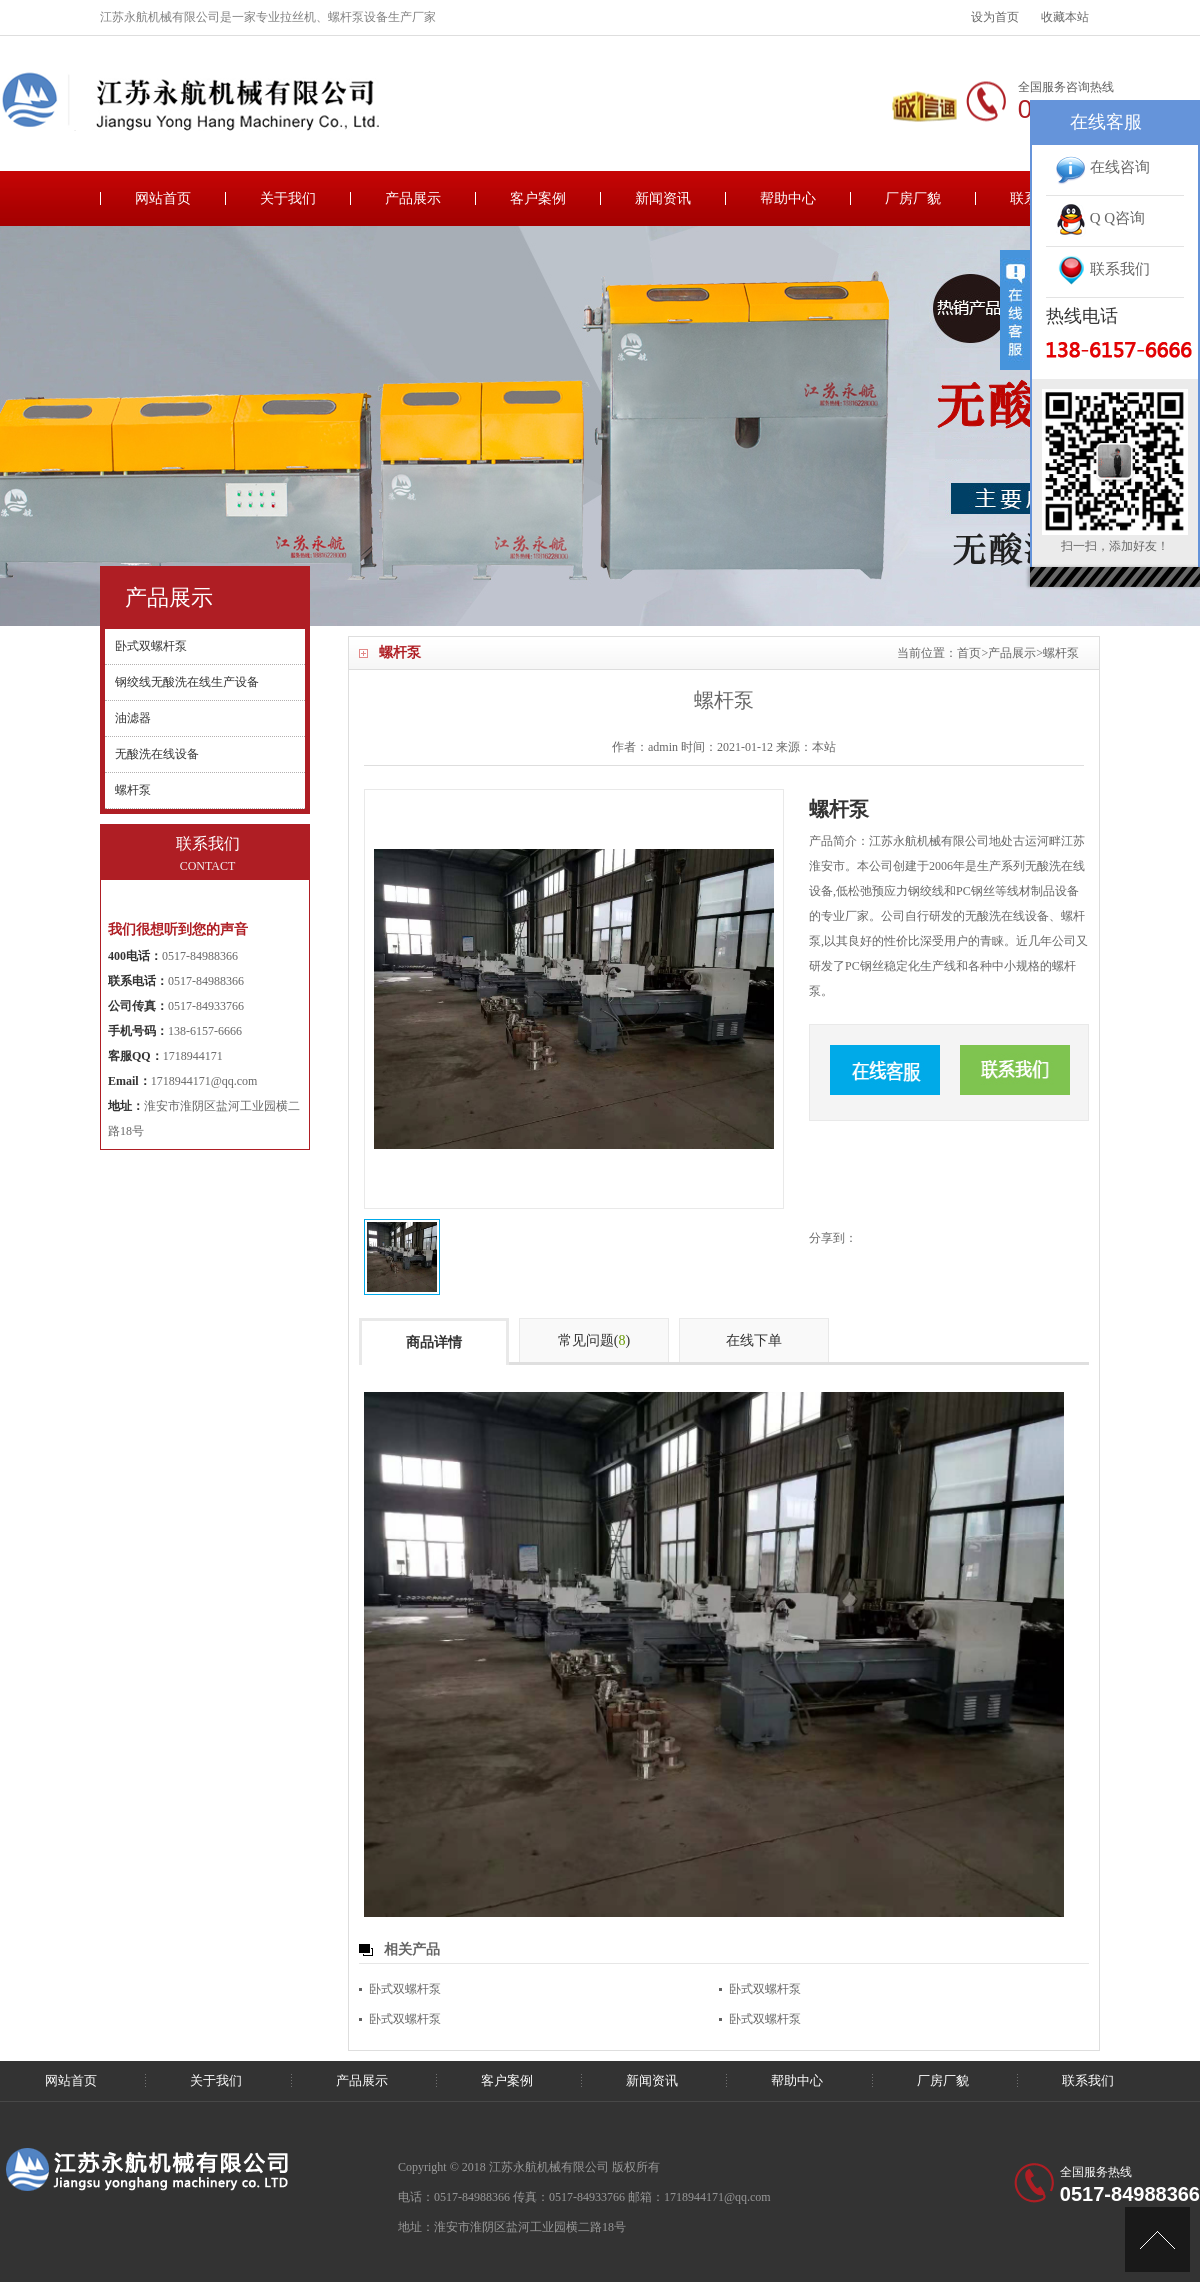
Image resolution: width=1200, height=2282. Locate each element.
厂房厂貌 (913, 198)
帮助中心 (788, 198)
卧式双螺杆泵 (405, 1989)
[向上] (1157, 2239)
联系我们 (1088, 2080)
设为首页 (995, 17)
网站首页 (163, 198)
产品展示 (413, 198)
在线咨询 (1103, 167)
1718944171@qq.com (204, 1081)
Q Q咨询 (1100, 218)
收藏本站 (1065, 17)
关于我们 (288, 198)
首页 (969, 653)
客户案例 (538, 198)
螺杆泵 (1061, 653)
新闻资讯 (663, 198)
